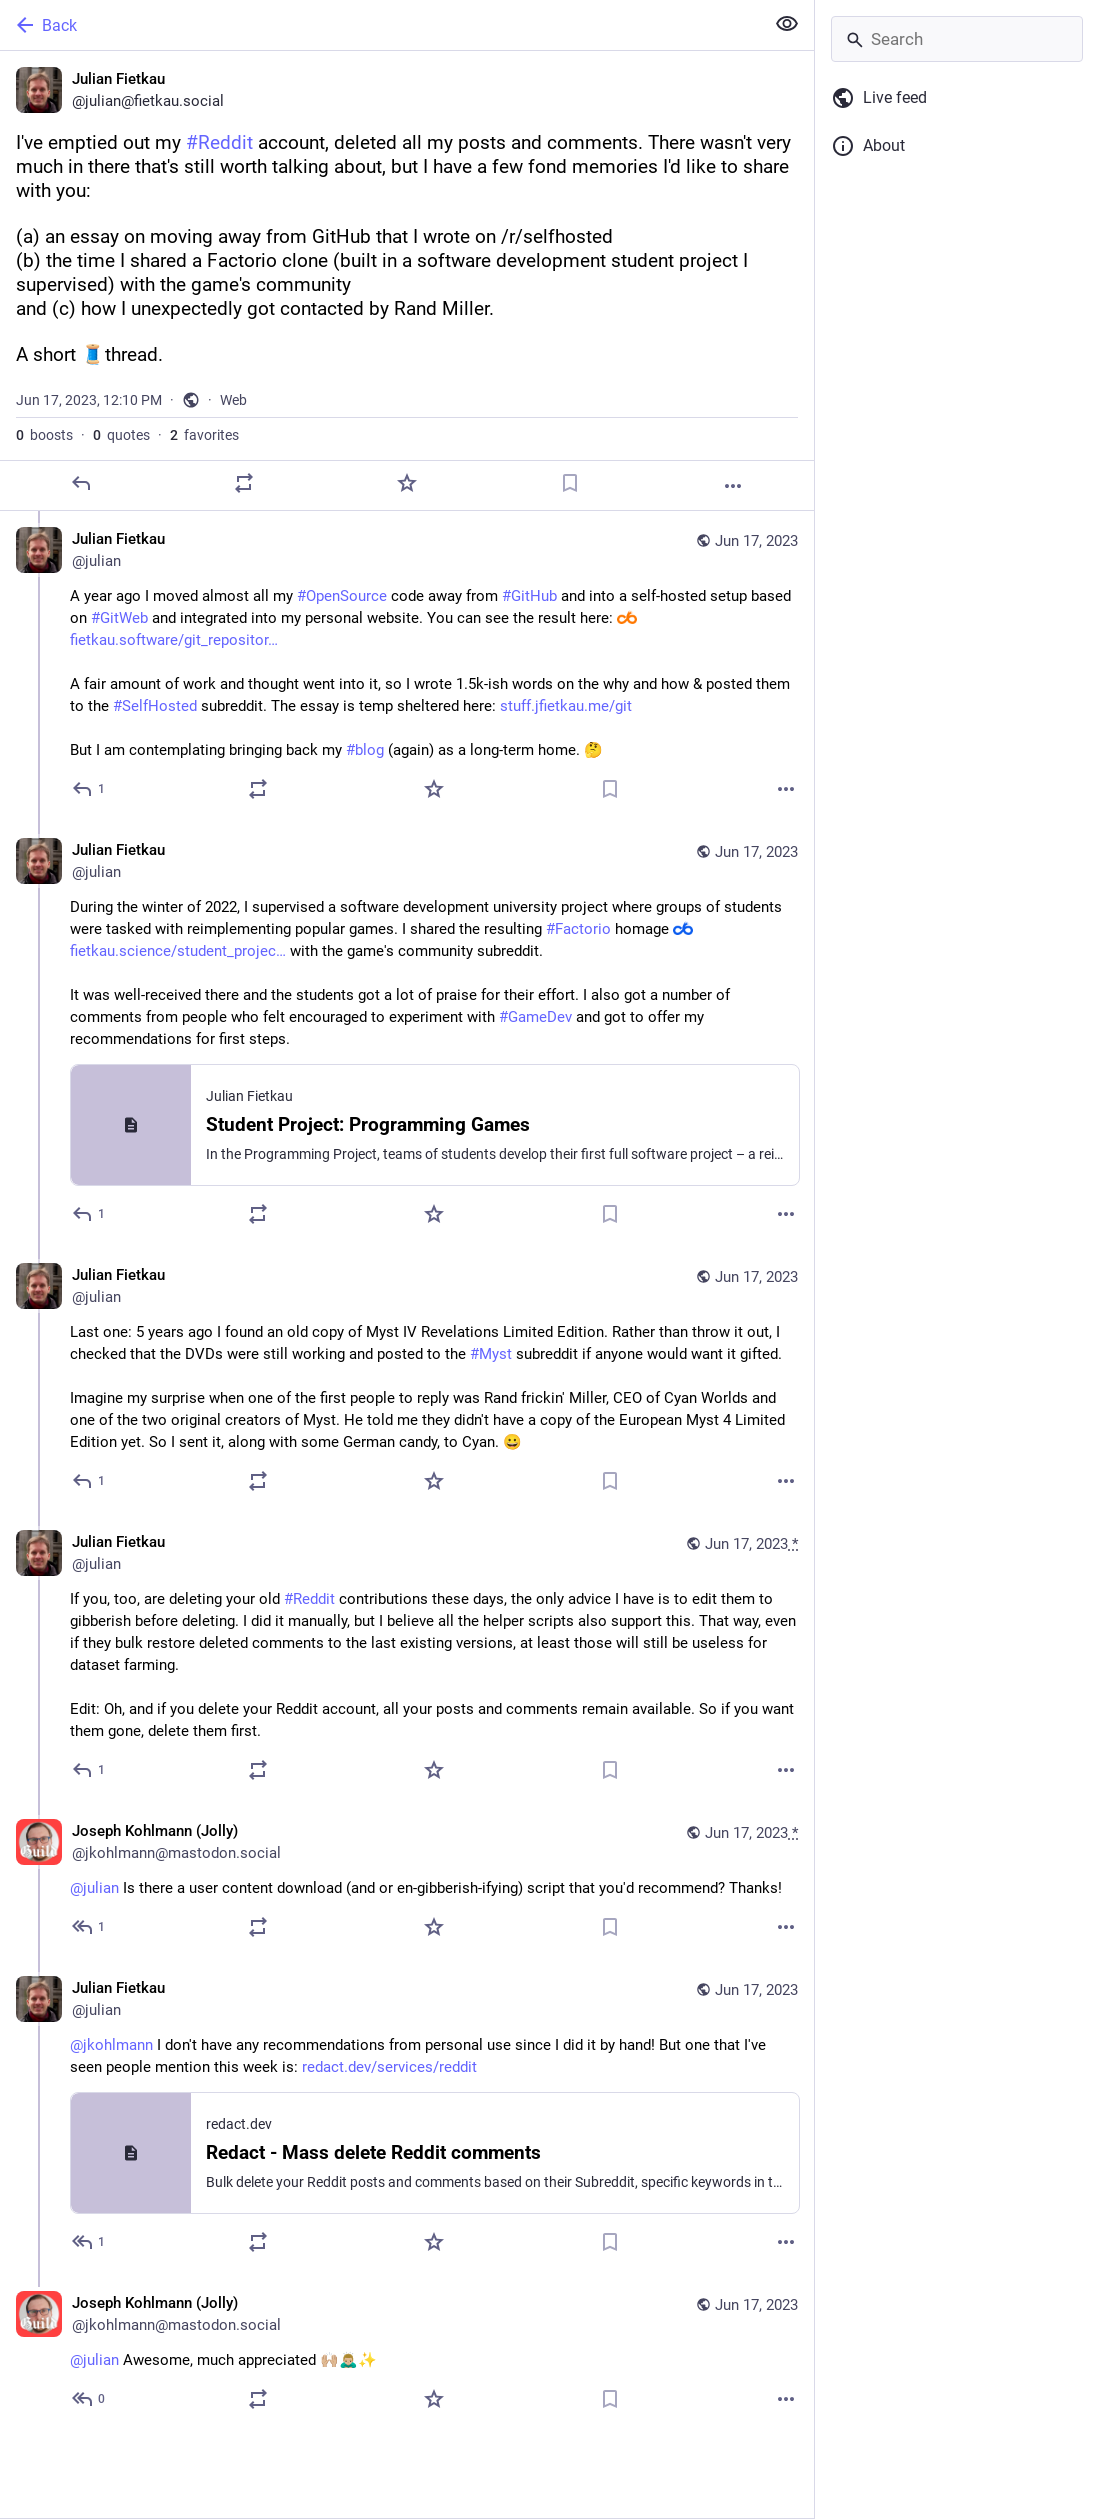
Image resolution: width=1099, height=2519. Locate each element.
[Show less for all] (787, 24)
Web (233, 400)
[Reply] (81, 483)
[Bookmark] (570, 483)
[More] (733, 486)
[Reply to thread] (89, 789)
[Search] (957, 39)
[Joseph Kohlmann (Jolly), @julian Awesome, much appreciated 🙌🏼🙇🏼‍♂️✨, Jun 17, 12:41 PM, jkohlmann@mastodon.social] (407, 2353)
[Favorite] (407, 483)
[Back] (380, 25)
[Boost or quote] (244, 483)
